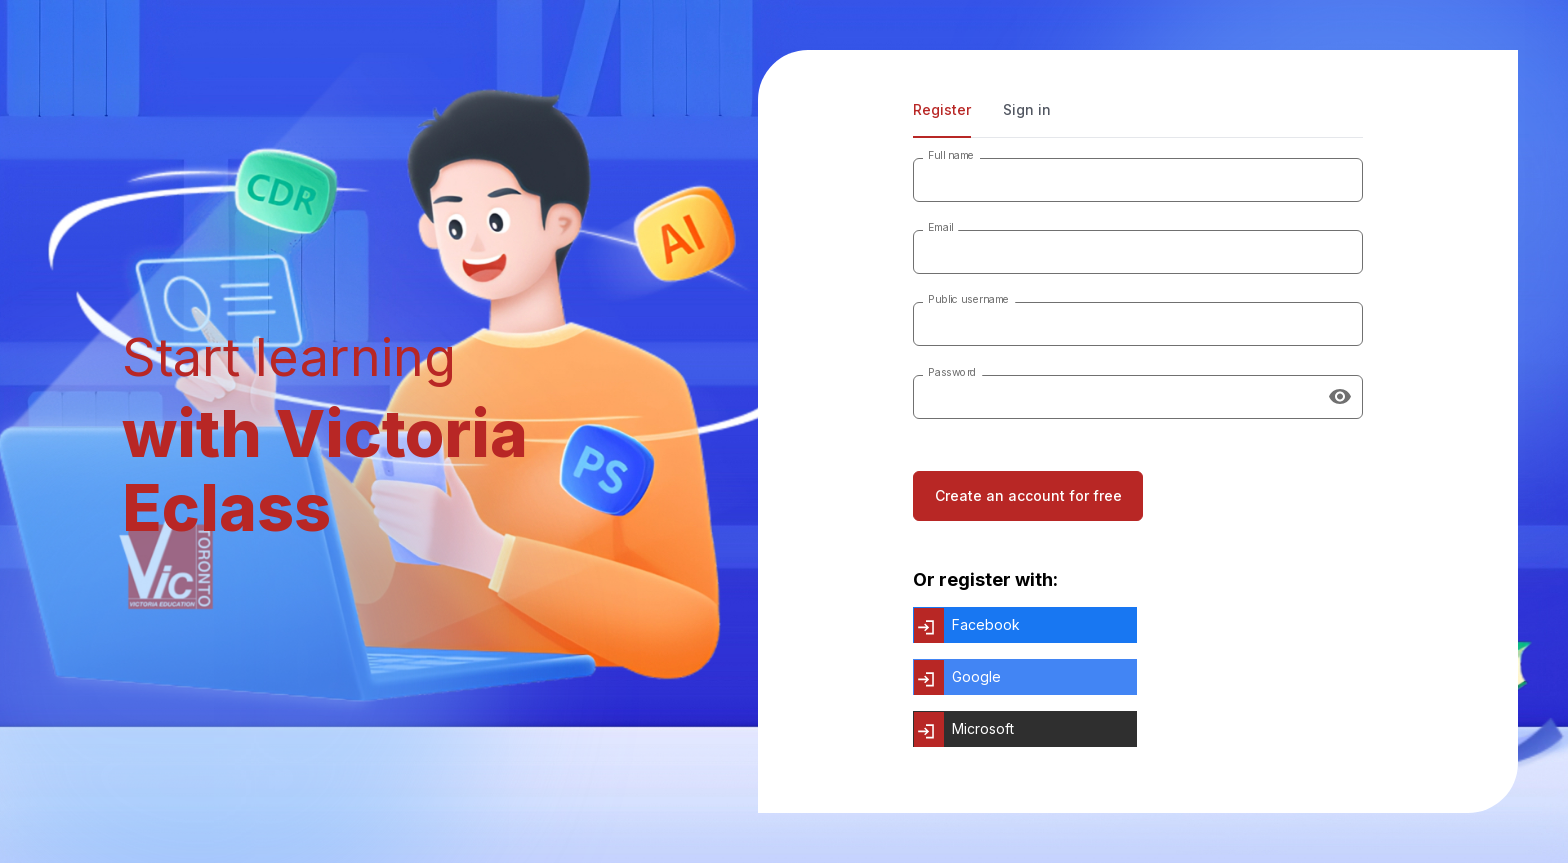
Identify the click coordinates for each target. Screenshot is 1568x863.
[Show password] (1340, 397)
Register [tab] (942, 109)
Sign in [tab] (1027, 109)
